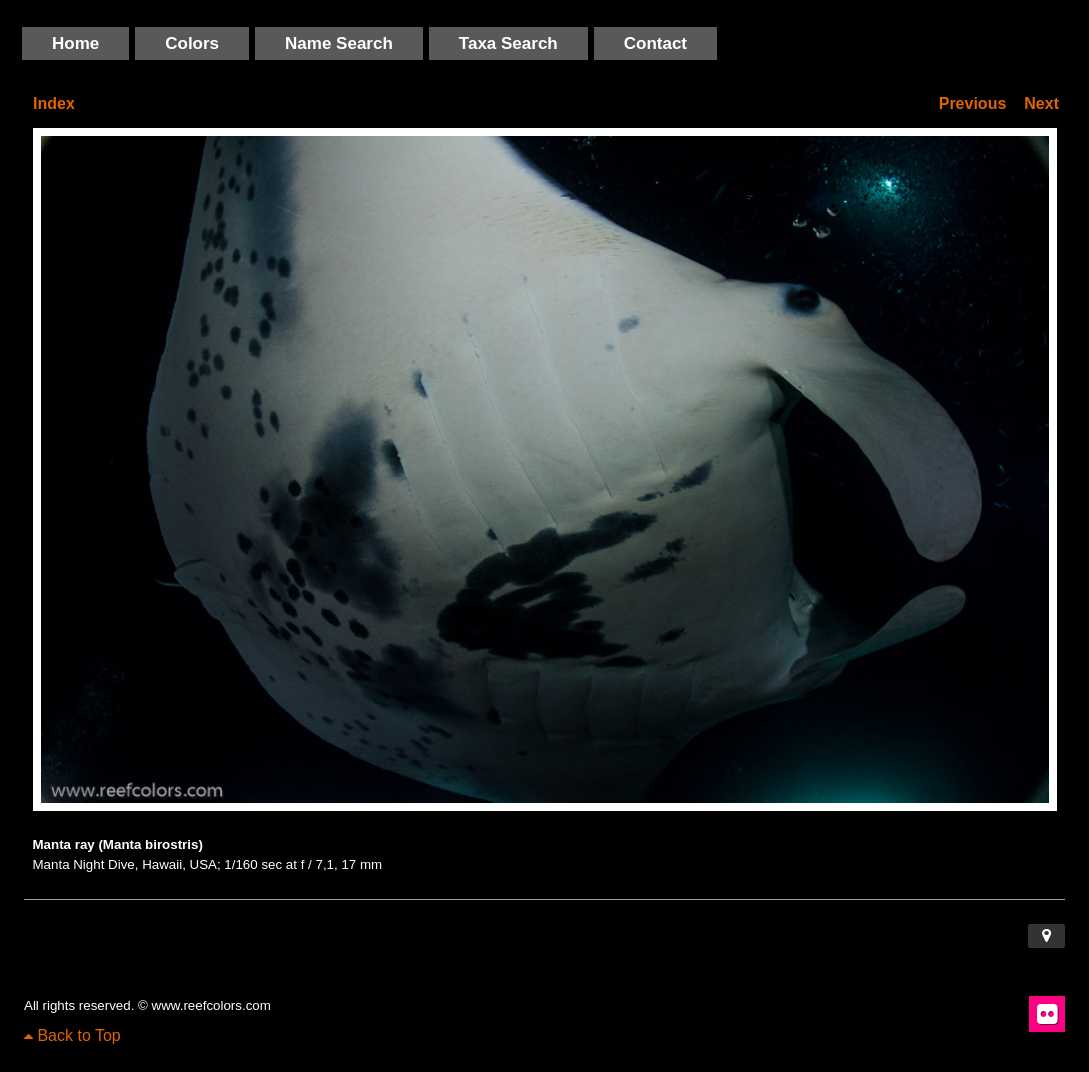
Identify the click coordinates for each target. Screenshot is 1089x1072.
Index (54, 103)
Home (75, 43)
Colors (192, 43)
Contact (655, 43)
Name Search (339, 43)
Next (1041, 103)
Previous (973, 103)
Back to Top (72, 1035)
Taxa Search (508, 43)
